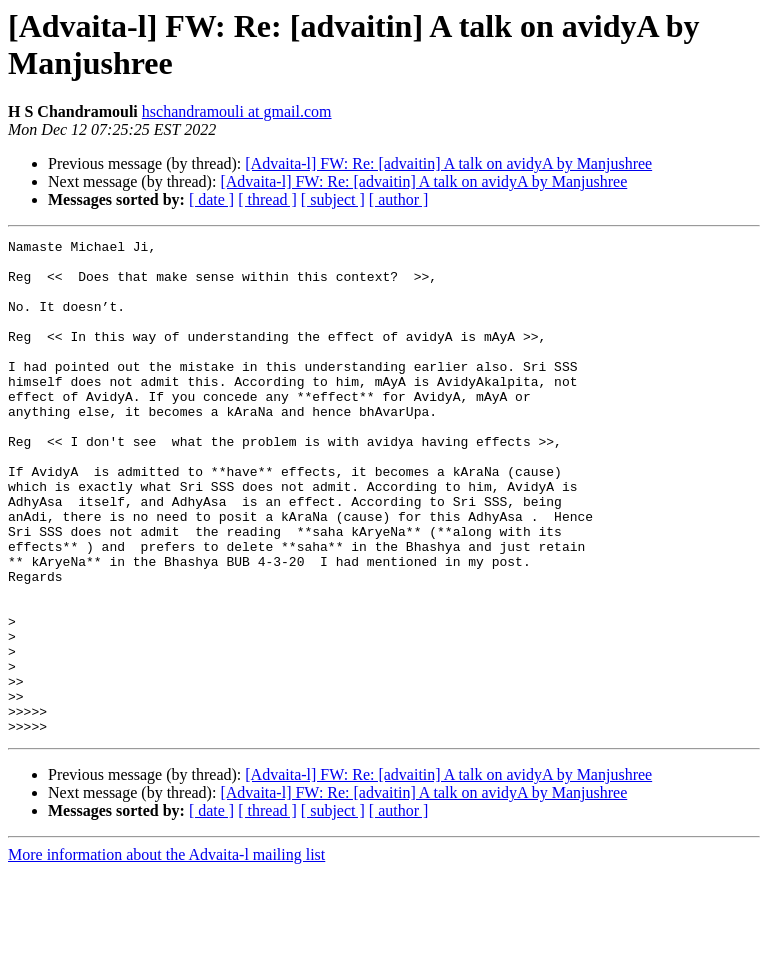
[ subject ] (333, 199)
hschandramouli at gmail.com (237, 111)
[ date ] (211, 199)
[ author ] (399, 199)
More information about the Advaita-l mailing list (166, 953)
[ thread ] (267, 199)
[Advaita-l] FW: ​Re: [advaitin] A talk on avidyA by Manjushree (448, 163)
